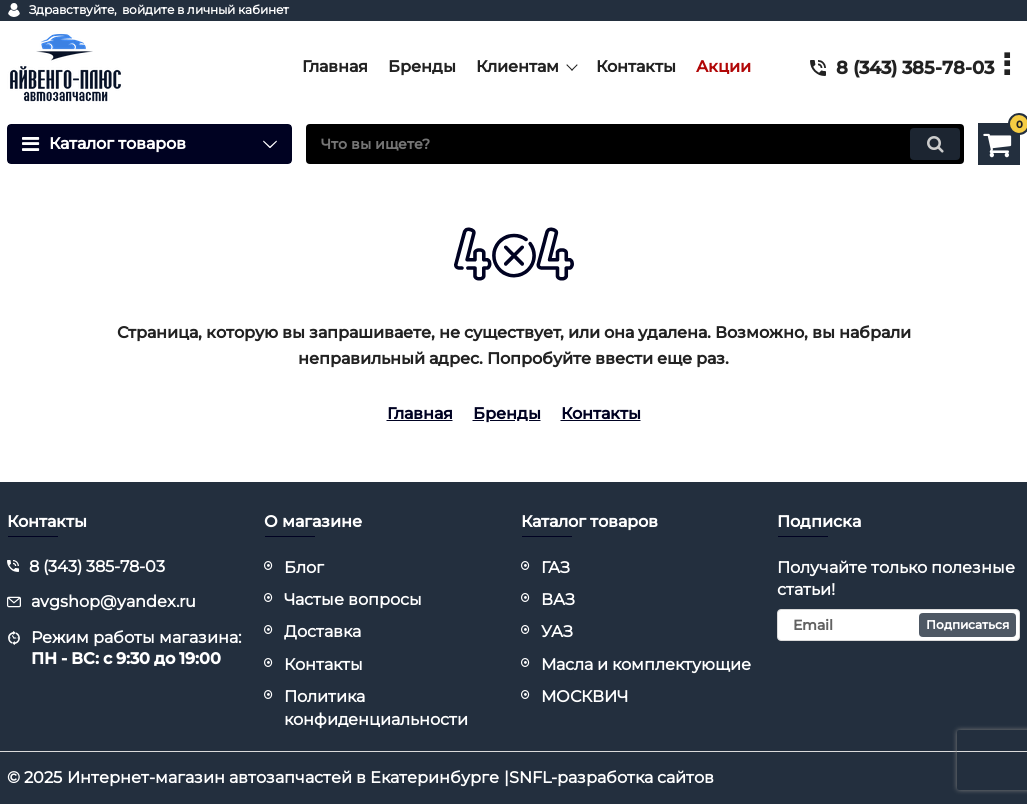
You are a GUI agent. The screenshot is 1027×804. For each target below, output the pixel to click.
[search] (635, 144)
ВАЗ (558, 599)
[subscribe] (898, 625)
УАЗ (557, 631)
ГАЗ (555, 567)
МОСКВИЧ (584, 696)
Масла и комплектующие (646, 664)
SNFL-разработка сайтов (611, 777)
